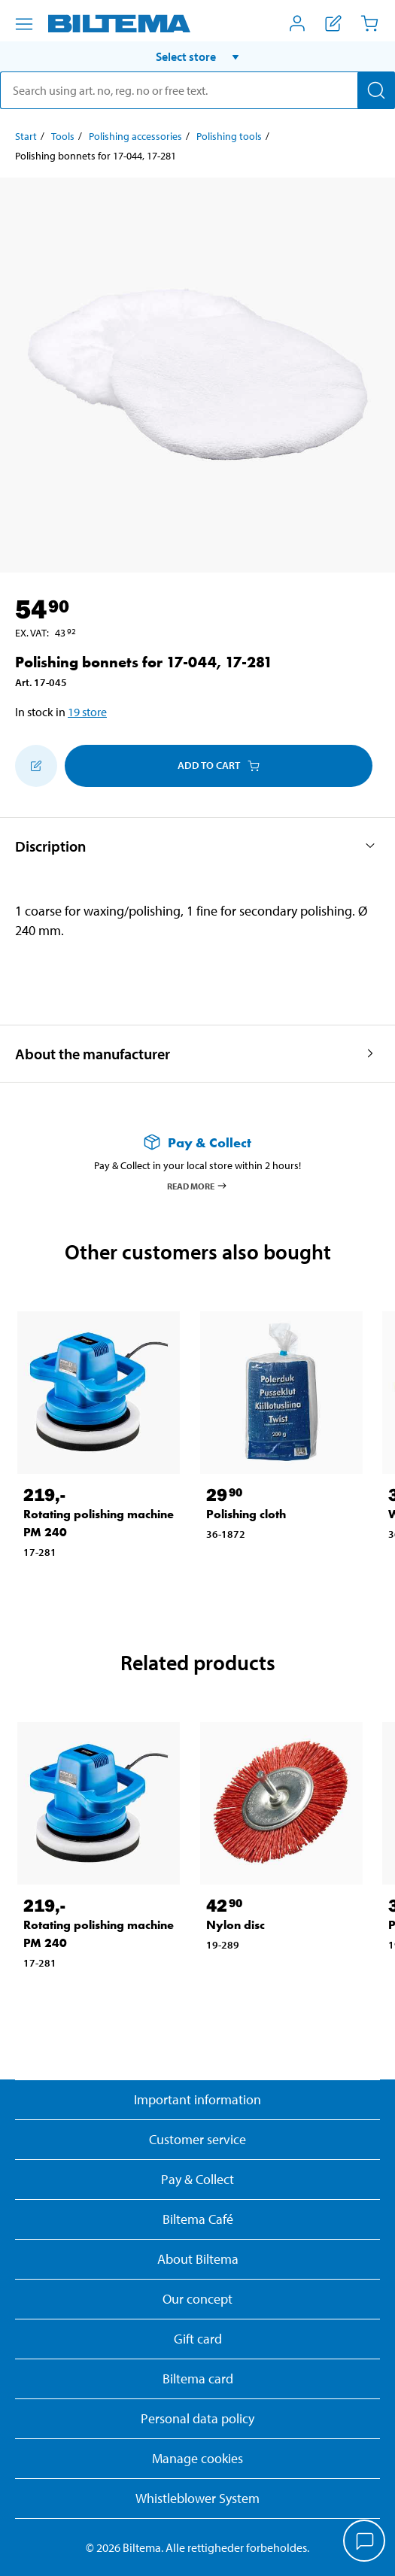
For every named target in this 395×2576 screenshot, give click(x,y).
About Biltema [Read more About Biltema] (198, 2259)
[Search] (376, 90)
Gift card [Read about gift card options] (198, 2338)
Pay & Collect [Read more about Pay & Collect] (197, 2179)
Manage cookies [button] (197, 2458)
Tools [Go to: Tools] (62, 136)
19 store (87, 711)
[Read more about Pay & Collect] (197, 1142)
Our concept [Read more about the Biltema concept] (197, 2298)
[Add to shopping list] (36, 766)
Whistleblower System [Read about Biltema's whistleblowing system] (197, 2498)
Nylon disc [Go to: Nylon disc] (235, 1925)
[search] (197, 90)
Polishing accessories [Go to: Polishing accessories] (135, 136)
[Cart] (369, 23)
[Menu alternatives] (24, 24)
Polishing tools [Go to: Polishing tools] (229, 136)
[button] (197, 56)
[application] (365, 2542)
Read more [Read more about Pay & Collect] (197, 1186)
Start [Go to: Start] (26, 136)
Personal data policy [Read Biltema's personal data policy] (197, 2418)
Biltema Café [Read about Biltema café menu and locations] (198, 2219)
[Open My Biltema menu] (297, 23)
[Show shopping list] (333, 23)
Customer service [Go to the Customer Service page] (197, 2139)
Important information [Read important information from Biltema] (197, 2099)
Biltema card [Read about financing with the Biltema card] (198, 2378)
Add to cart (219, 765)
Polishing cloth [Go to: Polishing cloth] (246, 1514)
